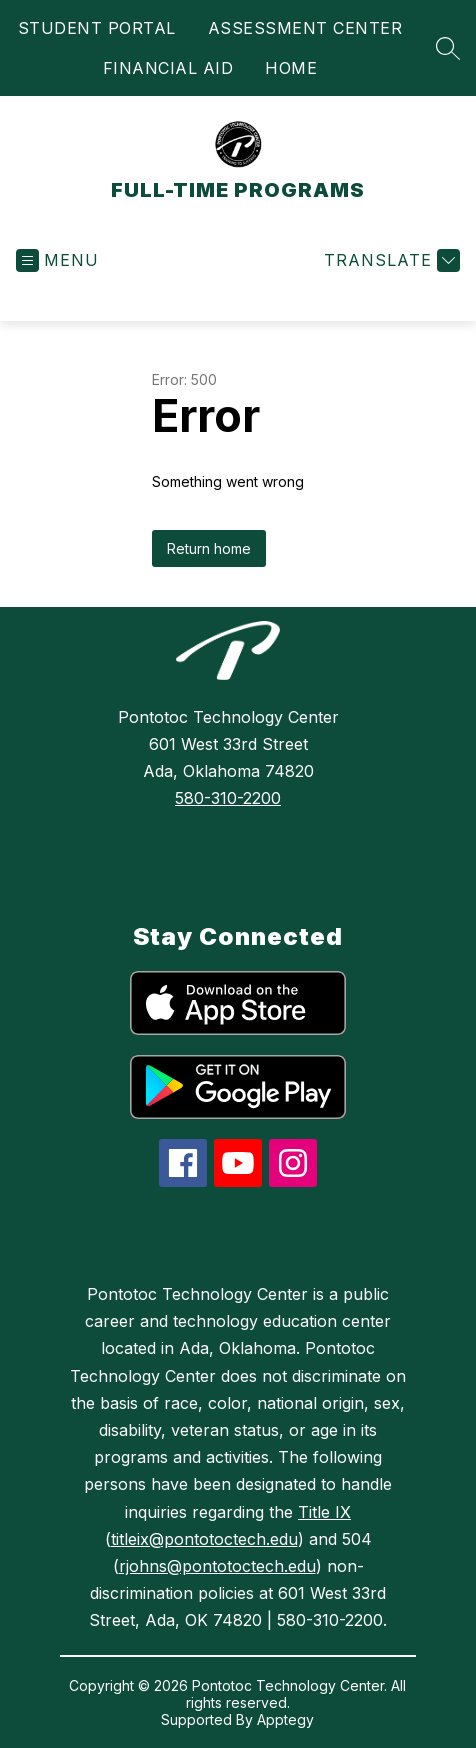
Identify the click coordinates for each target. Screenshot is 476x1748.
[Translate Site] (389, 260)
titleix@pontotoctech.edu (204, 1539)
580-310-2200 (228, 798)
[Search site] (448, 48)
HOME (291, 68)
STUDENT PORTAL (97, 28)
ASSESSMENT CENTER (305, 28)
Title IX (324, 1512)
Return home (209, 548)
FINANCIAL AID (168, 68)
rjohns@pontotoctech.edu (217, 1566)
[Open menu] (57, 260)
